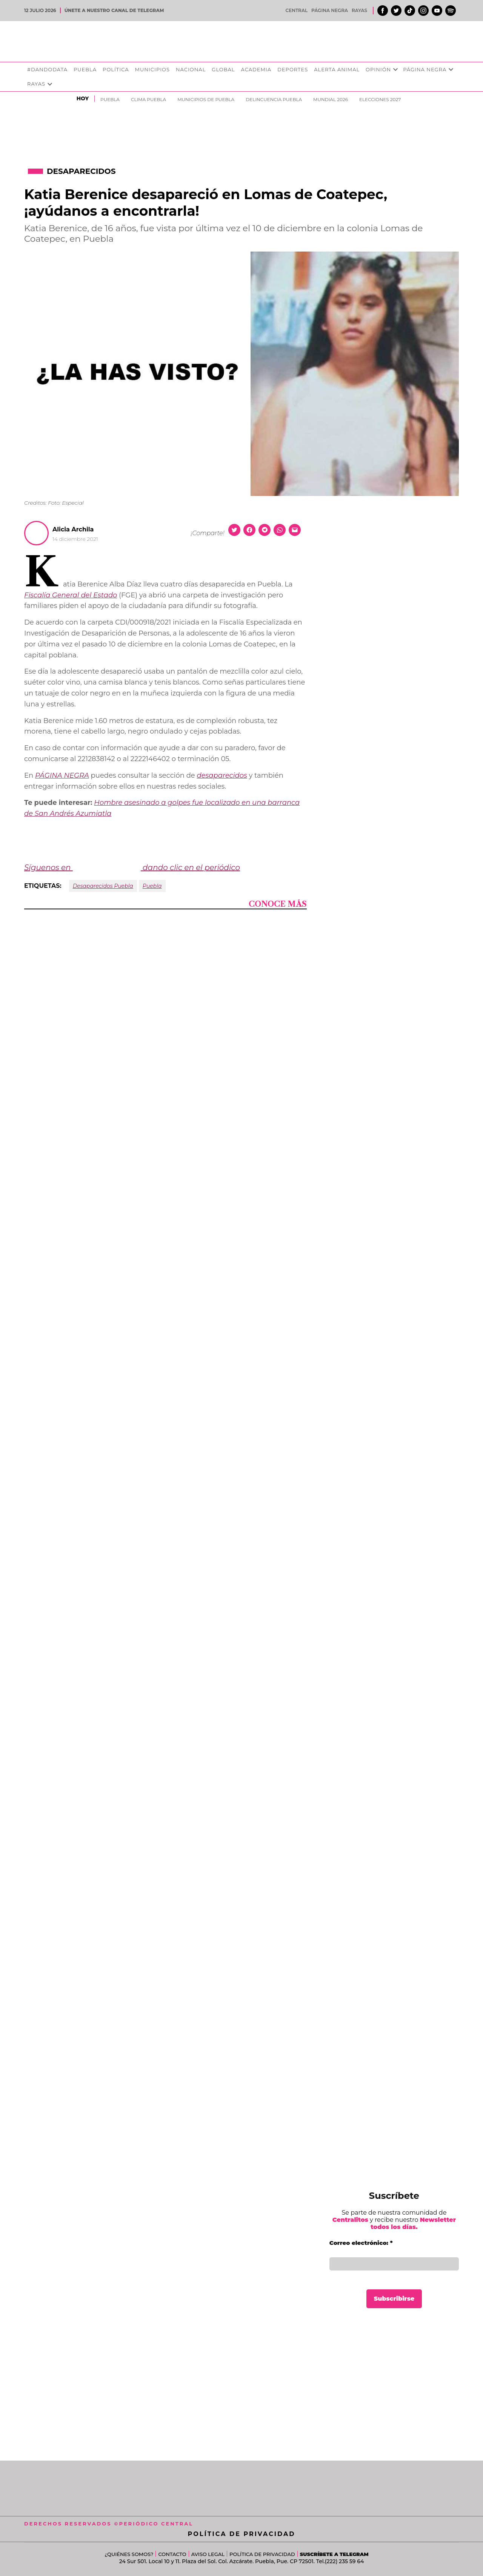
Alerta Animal (337, 69)
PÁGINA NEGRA (62, 775)
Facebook (382, 10)
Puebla (85, 69)
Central (297, 10)
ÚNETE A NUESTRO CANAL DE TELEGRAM (114, 10)
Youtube (436, 10)
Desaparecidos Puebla (103, 886)
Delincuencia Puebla (274, 99)
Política (116, 69)
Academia (256, 69)
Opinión (378, 69)
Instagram (423, 10)
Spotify (450, 10)
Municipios (152, 69)
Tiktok (409, 10)
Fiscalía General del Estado (70, 595)
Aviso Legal (208, 2554)
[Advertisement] (394, 2380)
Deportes (292, 69)
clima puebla (148, 99)
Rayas (359, 10)
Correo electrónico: (361, 2242)
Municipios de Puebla (205, 99)
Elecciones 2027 (380, 99)
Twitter (396, 10)
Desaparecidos (81, 171)
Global (223, 69)
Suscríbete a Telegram (334, 2554)
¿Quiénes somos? (129, 2554)
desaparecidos (222, 775)
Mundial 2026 (330, 99)
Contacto (172, 2554)
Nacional (191, 69)
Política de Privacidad (241, 2534)
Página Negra (329, 10)
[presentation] (395, 70)
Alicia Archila (73, 529)
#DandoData (47, 69)
